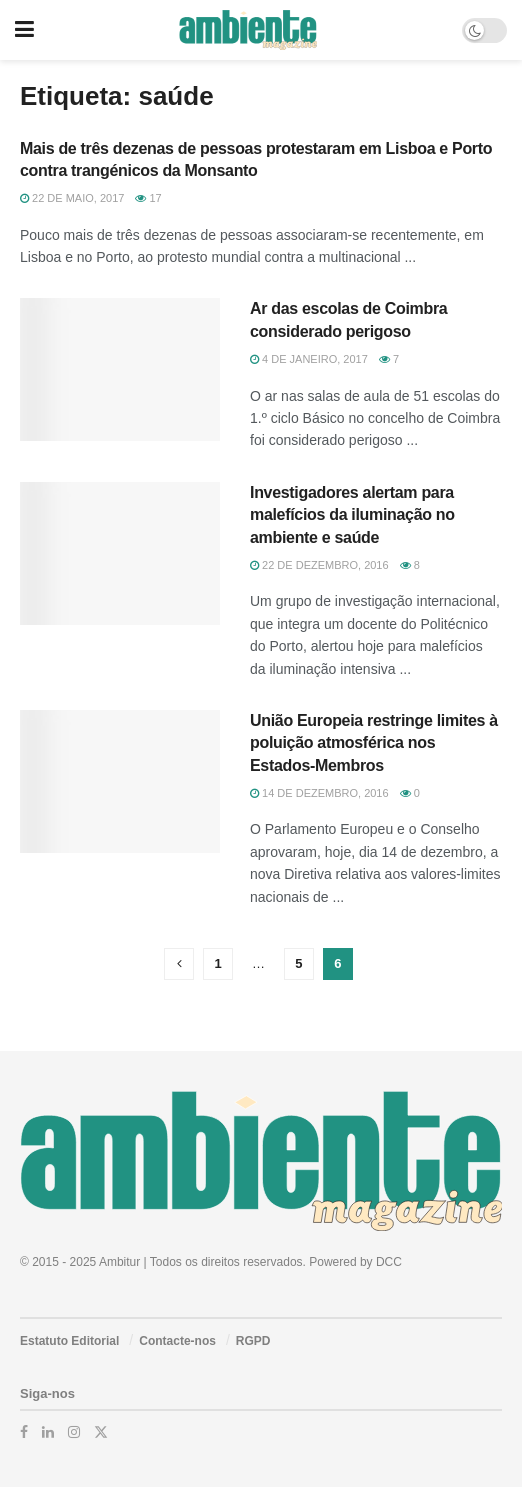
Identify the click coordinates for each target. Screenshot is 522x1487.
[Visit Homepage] (247, 30)
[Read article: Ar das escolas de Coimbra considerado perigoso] (120, 369)
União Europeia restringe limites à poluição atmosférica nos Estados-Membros (374, 743)
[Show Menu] (24, 30)
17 (148, 198)
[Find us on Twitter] (101, 1432)
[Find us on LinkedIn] (48, 1432)
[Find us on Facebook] (24, 1432)
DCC (389, 1262)
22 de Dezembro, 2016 (319, 565)
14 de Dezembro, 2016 (319, 793)
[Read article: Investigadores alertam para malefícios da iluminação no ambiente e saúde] (120, 553)
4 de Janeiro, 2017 (309, 359)
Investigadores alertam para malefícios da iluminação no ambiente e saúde (352, 515)
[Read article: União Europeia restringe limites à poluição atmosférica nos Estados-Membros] (120, 781)
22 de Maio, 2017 (72, 198)
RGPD (253, 1341)
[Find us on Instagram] (74, 1432)
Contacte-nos (177, 1341)
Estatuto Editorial (69, 1341)
